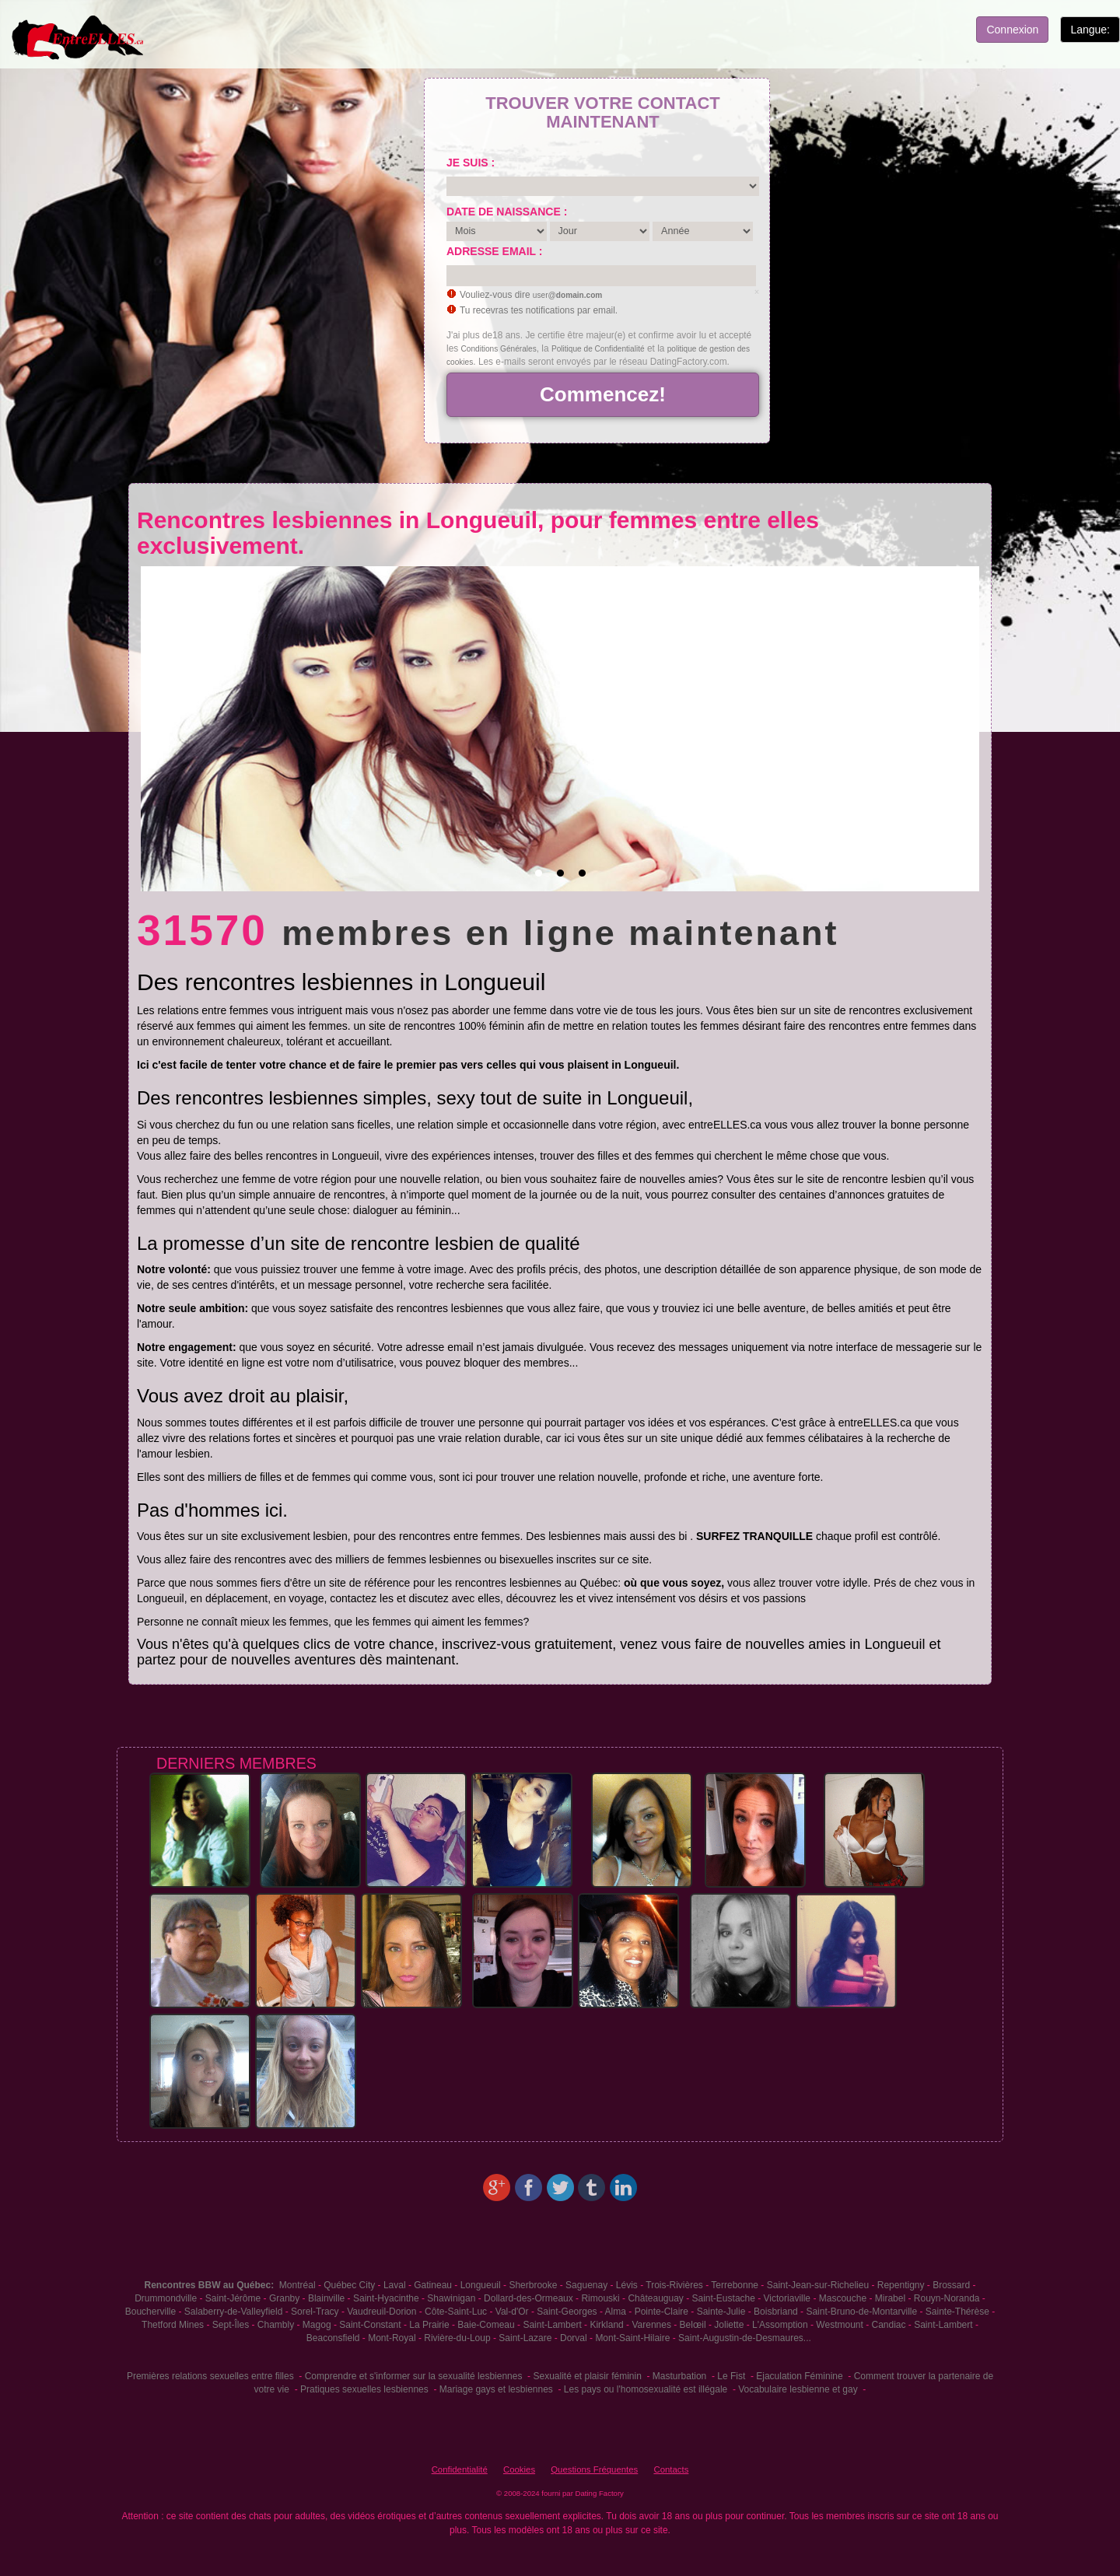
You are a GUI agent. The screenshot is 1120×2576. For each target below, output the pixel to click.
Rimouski (600, 2298)
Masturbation (679, 2376)
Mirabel (890, 2298)
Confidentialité (460, 2469)
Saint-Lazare (525, 2338)
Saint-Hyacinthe (386, 2298)
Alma (615, 2311)
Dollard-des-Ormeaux (528, 2298)
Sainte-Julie (721, 2311)
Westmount (839, 2324)
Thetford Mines (173, 2324)
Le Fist (731, 2376)
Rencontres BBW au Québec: (209, 2285)
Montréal (297, 2285)
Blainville (326, 2298)
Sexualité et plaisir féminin (587, 2376)
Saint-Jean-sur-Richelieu (818, 2285)
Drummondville (166, 2298)
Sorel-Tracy (315, 2311)
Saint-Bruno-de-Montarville (861, 2311)
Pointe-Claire (661, 2311)
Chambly (275, 2324)
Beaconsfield (333, 2338)
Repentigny (901, 2285)
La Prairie (429, 2324)
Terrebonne (734, 2285)
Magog (317, 2324)
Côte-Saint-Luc (456, 2311)
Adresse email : (494, 251)
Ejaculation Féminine (799, 2376)
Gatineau (433, 2285)
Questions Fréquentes (594, 2469)
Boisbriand (776, 2311)
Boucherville (150, 2311)
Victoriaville (787, 2298)
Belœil (693, 2324)
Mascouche (842, 2298)
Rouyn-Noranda (947, 2298)
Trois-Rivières (674, 2285)
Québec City (349, 2285)
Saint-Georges (567, 2311)
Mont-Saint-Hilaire (632, 2338)
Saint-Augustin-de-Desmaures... (744, 2338)
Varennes (651, 2324)
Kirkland (606, 2324)
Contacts (670, 2469)
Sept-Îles (230, 2324)
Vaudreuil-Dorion (381, 2311)
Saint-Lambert (552, 2324)
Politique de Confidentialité (598, 349)
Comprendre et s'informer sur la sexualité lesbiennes (414, 2376)
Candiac (888, 2324)
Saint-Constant (370, 2324)
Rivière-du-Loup (457, 2338)
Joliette (729, 2324)
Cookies (519, 2469)
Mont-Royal (391, 2338)
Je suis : (470, 162)
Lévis (627, 2285)
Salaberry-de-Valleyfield (233, 2311)
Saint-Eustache (723, 2298)
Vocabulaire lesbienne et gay (797, 2389)
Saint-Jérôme (233, 2298)
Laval (394, 2285)
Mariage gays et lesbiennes (496, 2389)
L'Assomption (780, 2324)
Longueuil (480, 2285)
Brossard (951, 2285)
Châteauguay (655, 2298)
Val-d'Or (512, 2311)
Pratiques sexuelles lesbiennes (364, 2389)
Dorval (573, 2338)
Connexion (1012, 29)
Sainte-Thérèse (957, 2311)
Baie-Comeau (485, 2324)
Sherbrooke (533, 2285)
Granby (284, 2298)
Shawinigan (451, 2298)
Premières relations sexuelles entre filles (210, 2376)
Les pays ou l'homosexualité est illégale (645, 2389)
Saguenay (586, 2285)
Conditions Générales (499, 349)
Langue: (1090, 29)
